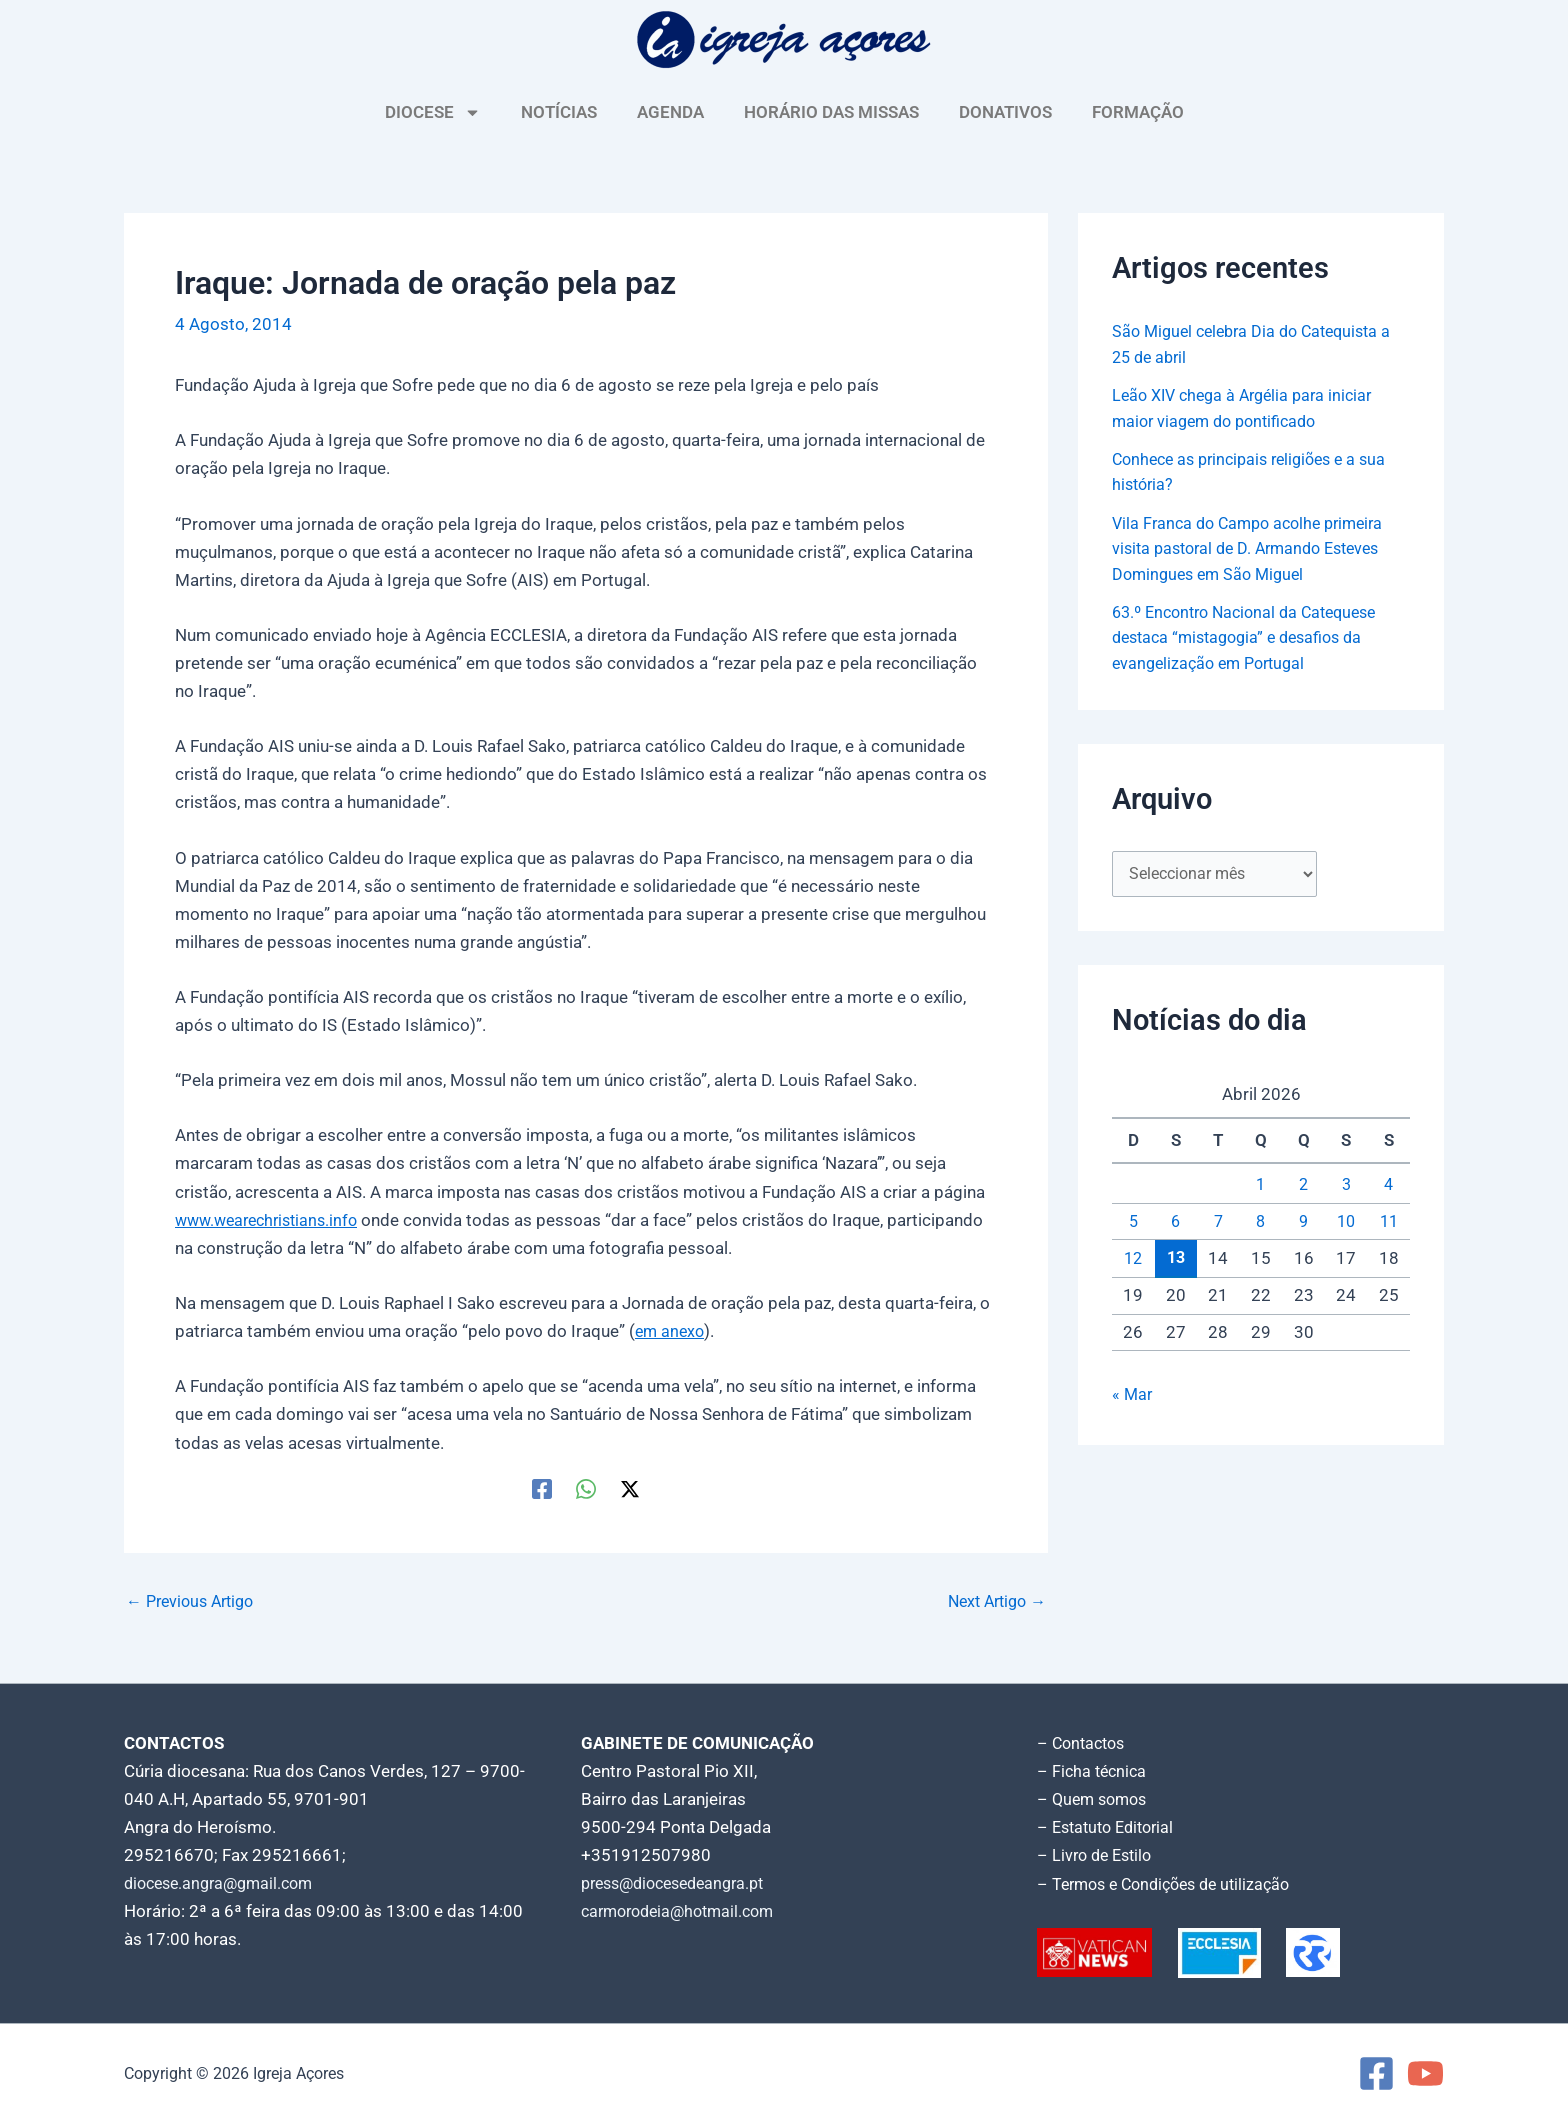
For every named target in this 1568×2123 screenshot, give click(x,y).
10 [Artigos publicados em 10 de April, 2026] (1346, 1223)
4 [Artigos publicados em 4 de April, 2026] (1389, 1187)
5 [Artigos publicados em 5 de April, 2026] (1133, 1223)
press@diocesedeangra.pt (681, 1883)
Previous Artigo (195, 1600)
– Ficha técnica (1094, 1771)
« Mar (1133, 1397)
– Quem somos (1095, 1799)
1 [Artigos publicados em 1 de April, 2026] (1261, 1187)
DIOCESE (433, 112)
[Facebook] (542, 1488)
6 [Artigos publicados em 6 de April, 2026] (1176, 1223)
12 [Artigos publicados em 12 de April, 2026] (1133, 1261)
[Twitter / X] (630, 1488)
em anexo (671, 1331)
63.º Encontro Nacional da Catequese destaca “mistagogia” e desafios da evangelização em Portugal (1253, 637)
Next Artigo (992, 1600)
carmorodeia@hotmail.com (684, 1911)
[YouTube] (1425, 2073)
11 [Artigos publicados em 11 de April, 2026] (1389, 1223)
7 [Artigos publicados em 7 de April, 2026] (1218, 1223)
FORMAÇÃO (1138, 112)
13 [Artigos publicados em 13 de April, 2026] (1176, 1260)
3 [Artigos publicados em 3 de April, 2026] (1346, 1187)
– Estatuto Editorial (1110, 1827)
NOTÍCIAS (559, 112)
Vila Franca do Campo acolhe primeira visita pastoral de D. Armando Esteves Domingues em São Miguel (1255, 548)
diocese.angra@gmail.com (225, 1883)
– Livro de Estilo (1098, 1855)
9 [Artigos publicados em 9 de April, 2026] (1304, 1223)
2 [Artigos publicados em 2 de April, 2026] (1304, 1187)
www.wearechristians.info (272, 1220)
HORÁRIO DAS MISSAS (831, 112)
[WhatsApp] (586, 1488)
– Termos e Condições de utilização (1172, 1883)
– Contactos (1084, 1743)
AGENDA (670, 112)
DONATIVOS (1005, 112)
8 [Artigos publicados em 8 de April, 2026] (1261, 1223)
